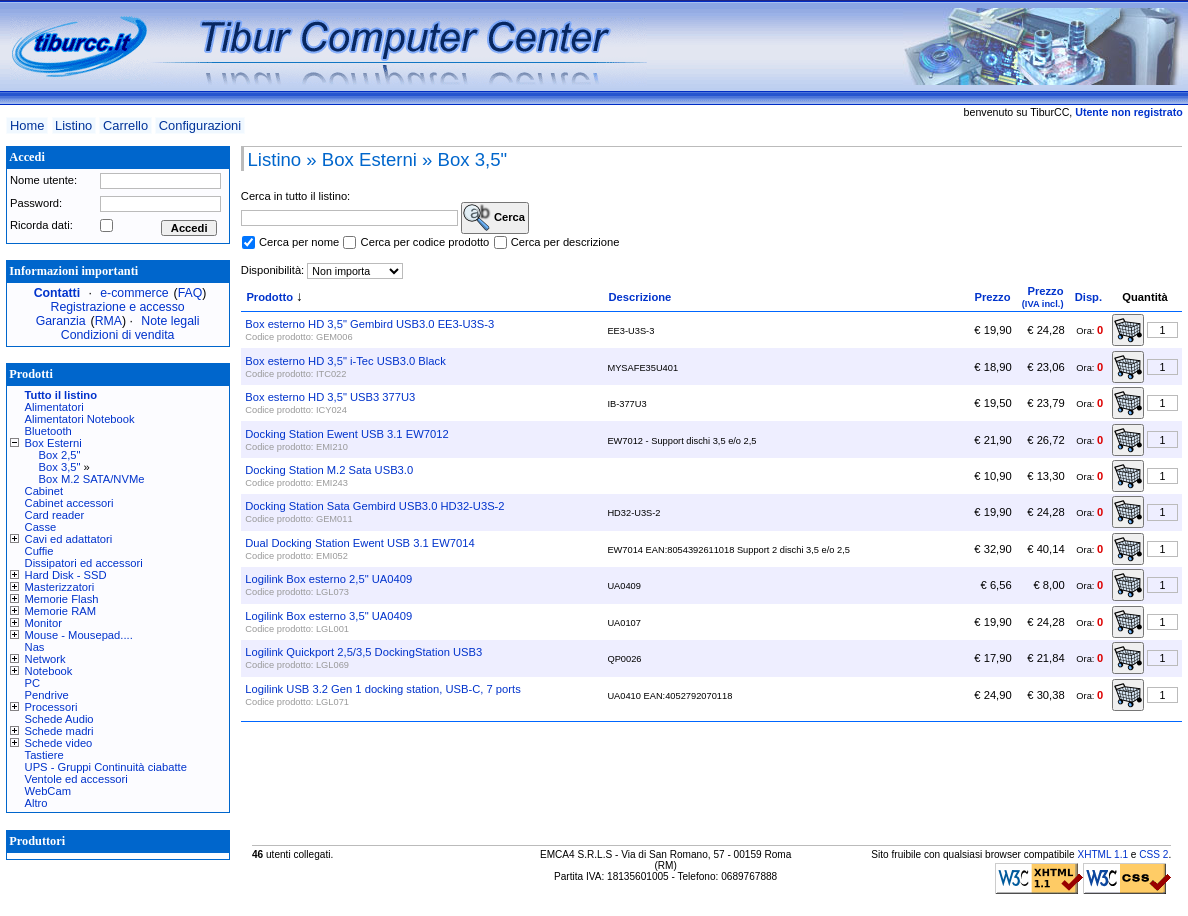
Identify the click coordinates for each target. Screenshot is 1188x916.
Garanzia (61, 321)
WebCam (48, 791)
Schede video (59, 743)
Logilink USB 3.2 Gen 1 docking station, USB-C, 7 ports (382, 689)
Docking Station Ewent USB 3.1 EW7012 (346, 434)
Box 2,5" (60, 455)
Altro (36, 803)
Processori (51, 707)
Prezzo (992, 297)
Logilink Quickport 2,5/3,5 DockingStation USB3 (363, 652)
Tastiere (44, 755)
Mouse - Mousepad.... (79, 635)
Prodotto (269, 297)
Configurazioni (200, 125)
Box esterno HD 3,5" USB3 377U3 (330, 397)
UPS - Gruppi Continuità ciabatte (106, 767)
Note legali (170, 321)
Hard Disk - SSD (66, 575)
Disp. (1088, 297)
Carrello (125, 125)
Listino (73, 125)
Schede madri (59, 731)
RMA (108, 321)
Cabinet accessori (69, 503)
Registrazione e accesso (118, 307)
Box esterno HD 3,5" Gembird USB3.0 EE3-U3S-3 (369, 324)
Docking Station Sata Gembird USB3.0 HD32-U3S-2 (374, 506)
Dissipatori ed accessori (84, 563)
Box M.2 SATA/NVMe (92, 479)
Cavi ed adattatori (69, 539)
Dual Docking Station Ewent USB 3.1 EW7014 (359, 543)
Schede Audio (59, 719)
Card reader (55, 515)
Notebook (49, 671)
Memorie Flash (62, 599)
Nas (35, 647)
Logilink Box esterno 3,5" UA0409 (328, 616)
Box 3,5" (60, 467)
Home (27, 125)
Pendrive (47, 695)
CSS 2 (1153, 854)
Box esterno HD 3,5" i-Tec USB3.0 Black (345, 361)
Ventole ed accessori (76, 779)
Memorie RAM (60, 611)
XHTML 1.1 (1102, 854)
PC (33, 683)
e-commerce (134, 293)
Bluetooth (48, 431)
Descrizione (640, 297)
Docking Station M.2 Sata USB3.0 (329, 470)
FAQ (190, 293)
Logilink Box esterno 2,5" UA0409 (328, 579)
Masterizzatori (60, 587)
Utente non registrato (1128, 112)
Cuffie (39, 551)
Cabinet (44, 491)
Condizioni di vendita (118, 335)
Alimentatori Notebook (80, 419)
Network (45, 659)
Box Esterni (53, 443)
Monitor (43, 623)
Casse (41, 527)
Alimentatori (54, 407)
